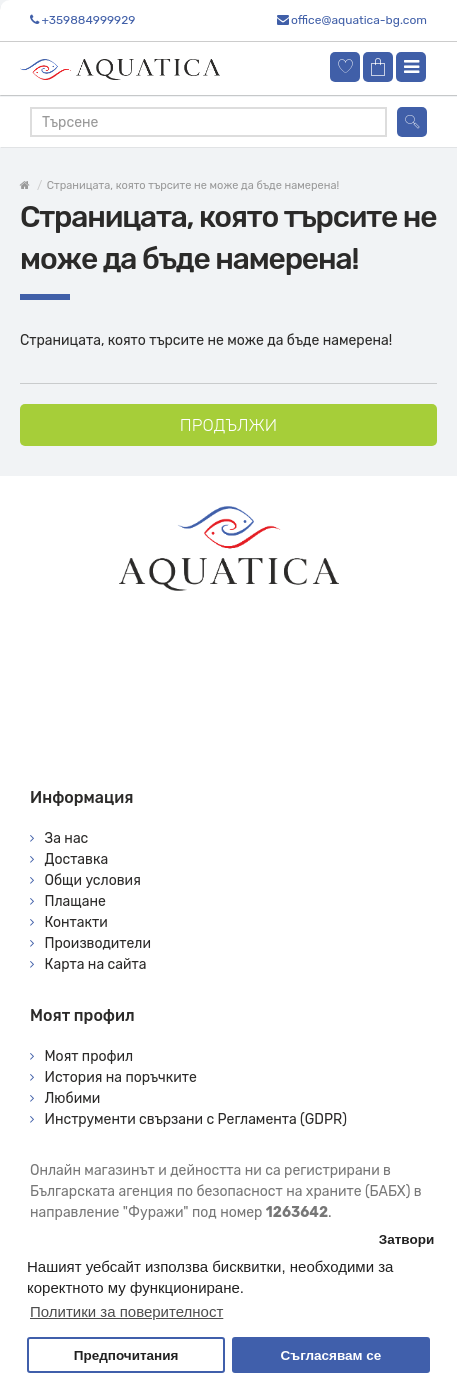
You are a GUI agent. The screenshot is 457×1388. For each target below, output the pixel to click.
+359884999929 (88, 20)
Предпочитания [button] (126, 1355)
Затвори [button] (407, 1239)
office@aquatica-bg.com (359, 20)
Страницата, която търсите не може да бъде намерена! (193, 185)
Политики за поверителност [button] (126, 1311)
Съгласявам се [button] (331, 1355)
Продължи (228, 425)
